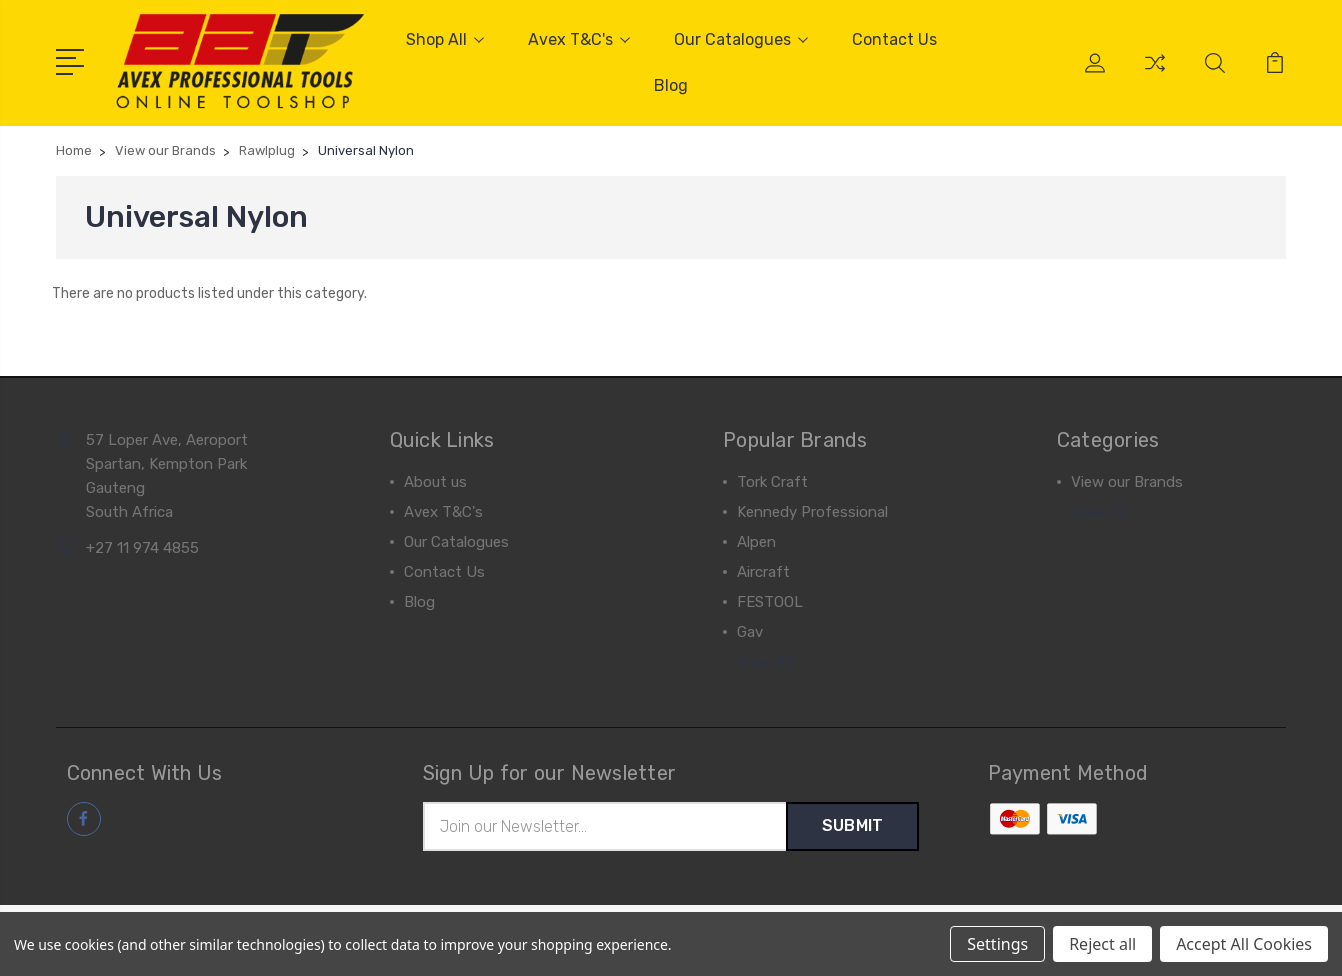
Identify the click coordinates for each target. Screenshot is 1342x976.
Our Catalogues (741, 39)
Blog (671, 85)
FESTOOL (770, 602)
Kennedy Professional (812, 512)
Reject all (1102, 944)
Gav (750, 632)
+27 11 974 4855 (142, 548)
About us (435, 482)
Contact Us (894, 39)
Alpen (756, 542)
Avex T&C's (579, 39)
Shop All (445, 39)
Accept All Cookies (1244, 944)
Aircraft (763, 572)
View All (765, 662)
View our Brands (1127, 482)
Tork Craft (772, 482)
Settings (997, 944)
